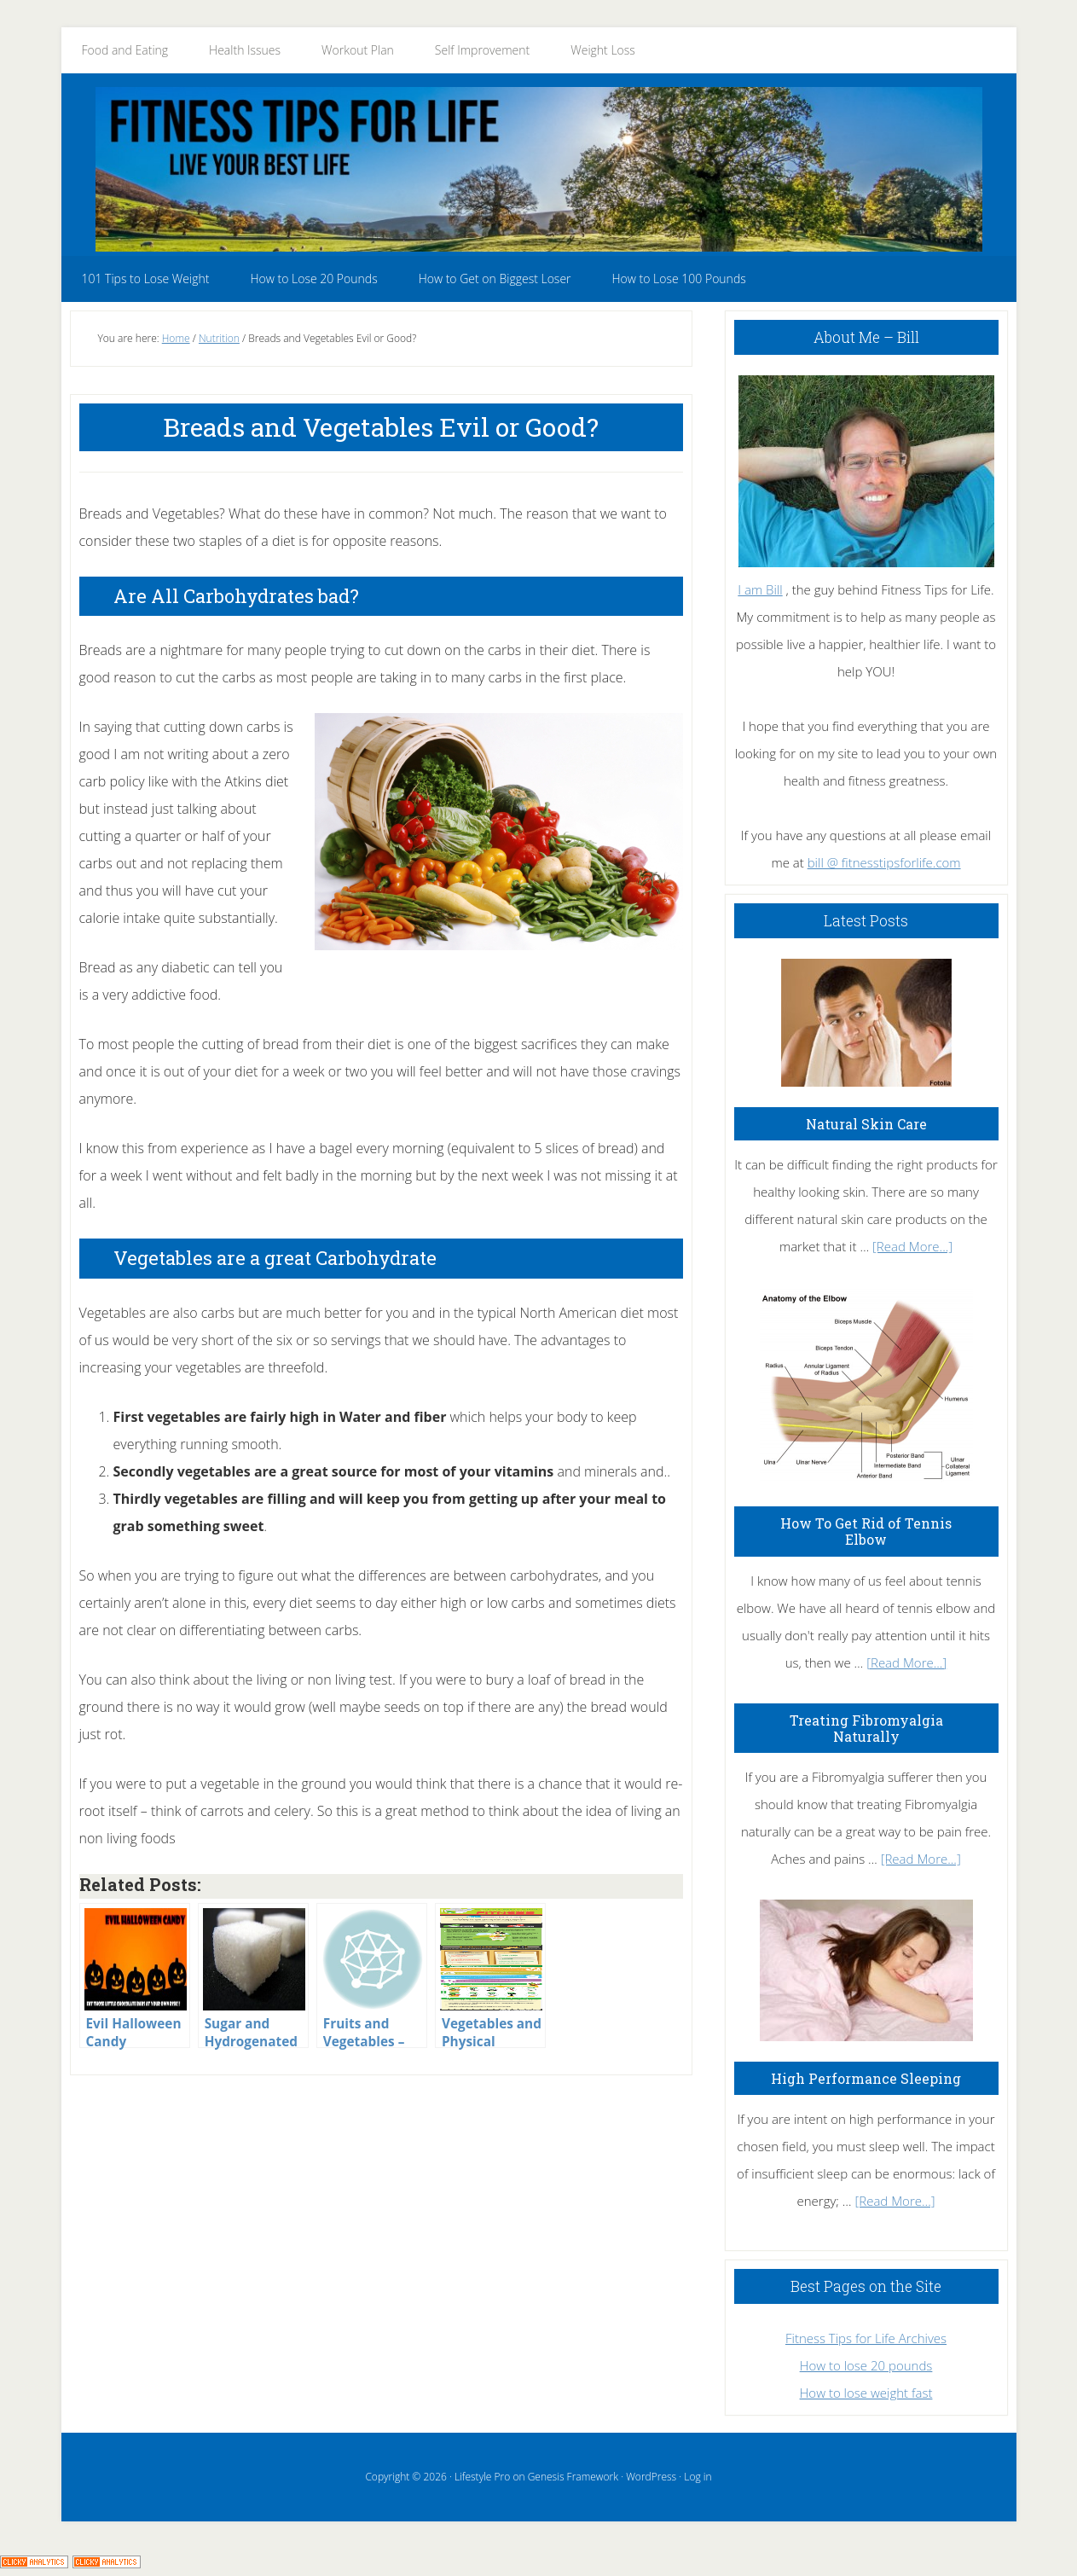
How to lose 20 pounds (866, 2365)
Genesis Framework (573, 2476)
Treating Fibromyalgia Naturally (866, 1728)
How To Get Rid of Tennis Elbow (866, 1531)
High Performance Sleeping (866, 2078)
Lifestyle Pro (482, 2476)
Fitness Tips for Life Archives (866, 2338)
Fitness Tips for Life (539, 169)
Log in (697, 2476)
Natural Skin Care (866, 1124)
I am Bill (760, 589)
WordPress (651, 2476)
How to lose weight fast (866, 2392)
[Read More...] (912, 1246)
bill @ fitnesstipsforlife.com (884, 862)
